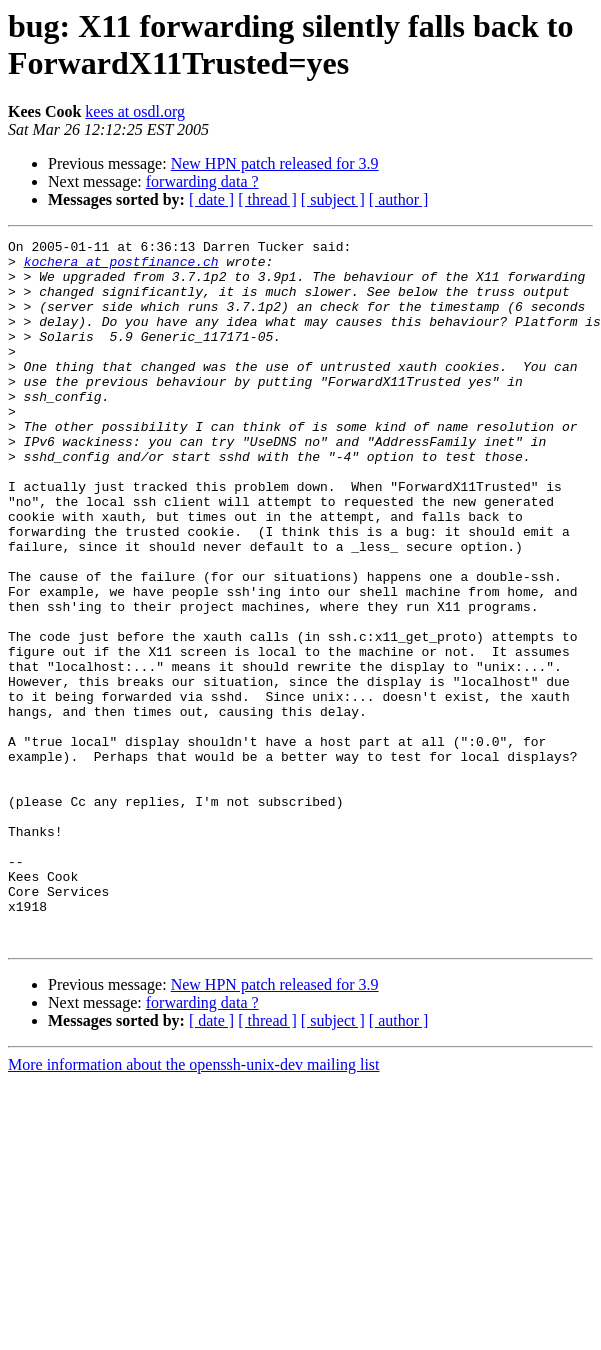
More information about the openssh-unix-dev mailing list (194, 1205)
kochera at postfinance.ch (121, 267)
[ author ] (399, 199)
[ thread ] (267, 199)
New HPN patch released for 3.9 (275, 163)
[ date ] (211, 199)
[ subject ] (333, 199)
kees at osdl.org (135, 111)
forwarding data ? (202, 181)
